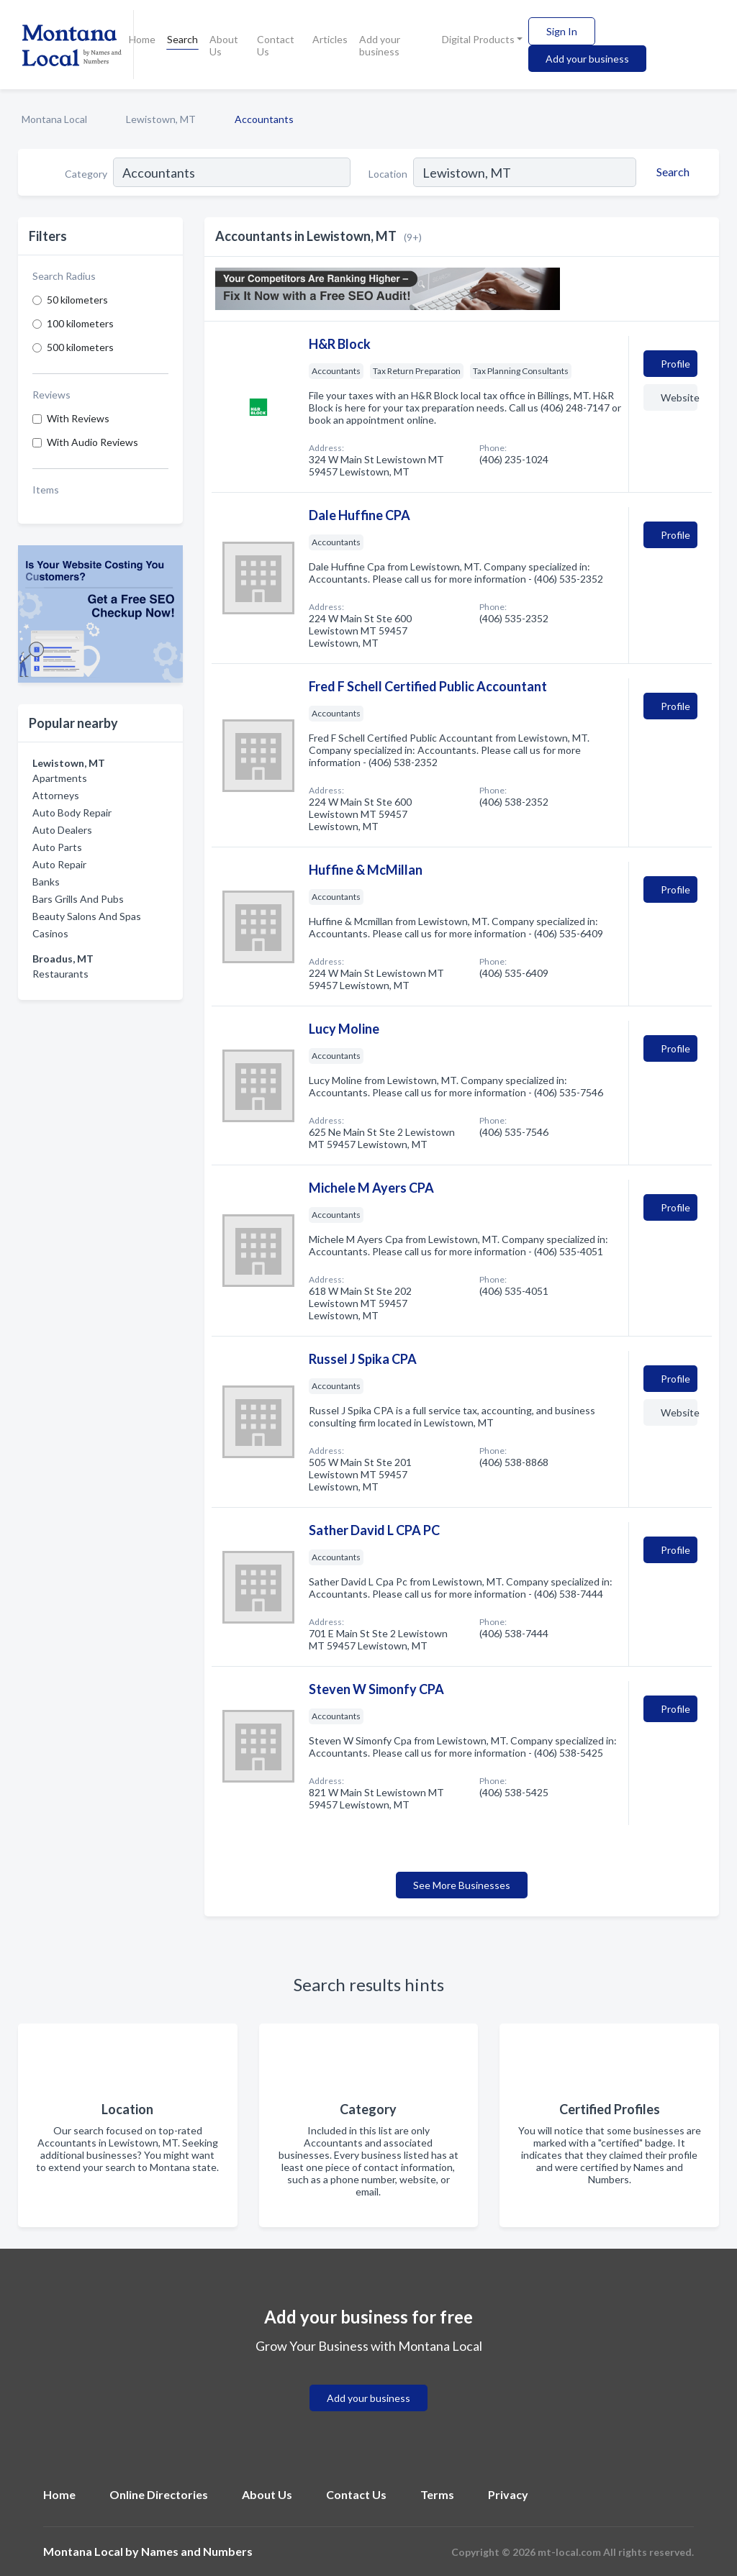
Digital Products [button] (478, 39)
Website (679, 397)
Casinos (50, 933)
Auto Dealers (62, 830)
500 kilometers (80, 347)
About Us (223, 45)
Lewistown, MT (161, 119)
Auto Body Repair (72, 812)
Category (86, 174)
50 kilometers (77, 299)
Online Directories (158, 2494)
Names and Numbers (197, 2551)
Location (387, 174)
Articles (330, 39)
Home (142, 39)
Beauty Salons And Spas (86, 916)
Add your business (379, 45)
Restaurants (60, 974)
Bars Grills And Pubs (78, 899)
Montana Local (54, 119)
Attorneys (55, 795)
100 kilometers (80, 323)
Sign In (561, 31)
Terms (437, 2494)
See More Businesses (461, 1885)
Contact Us (275, 45)
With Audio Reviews (92, 442)
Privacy (508, 2494)
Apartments (59, 778)
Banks (46, 881)
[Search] (670, 172)
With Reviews (78, 418)
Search (182, 39)
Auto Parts (57, 847)
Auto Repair (59, 864)
